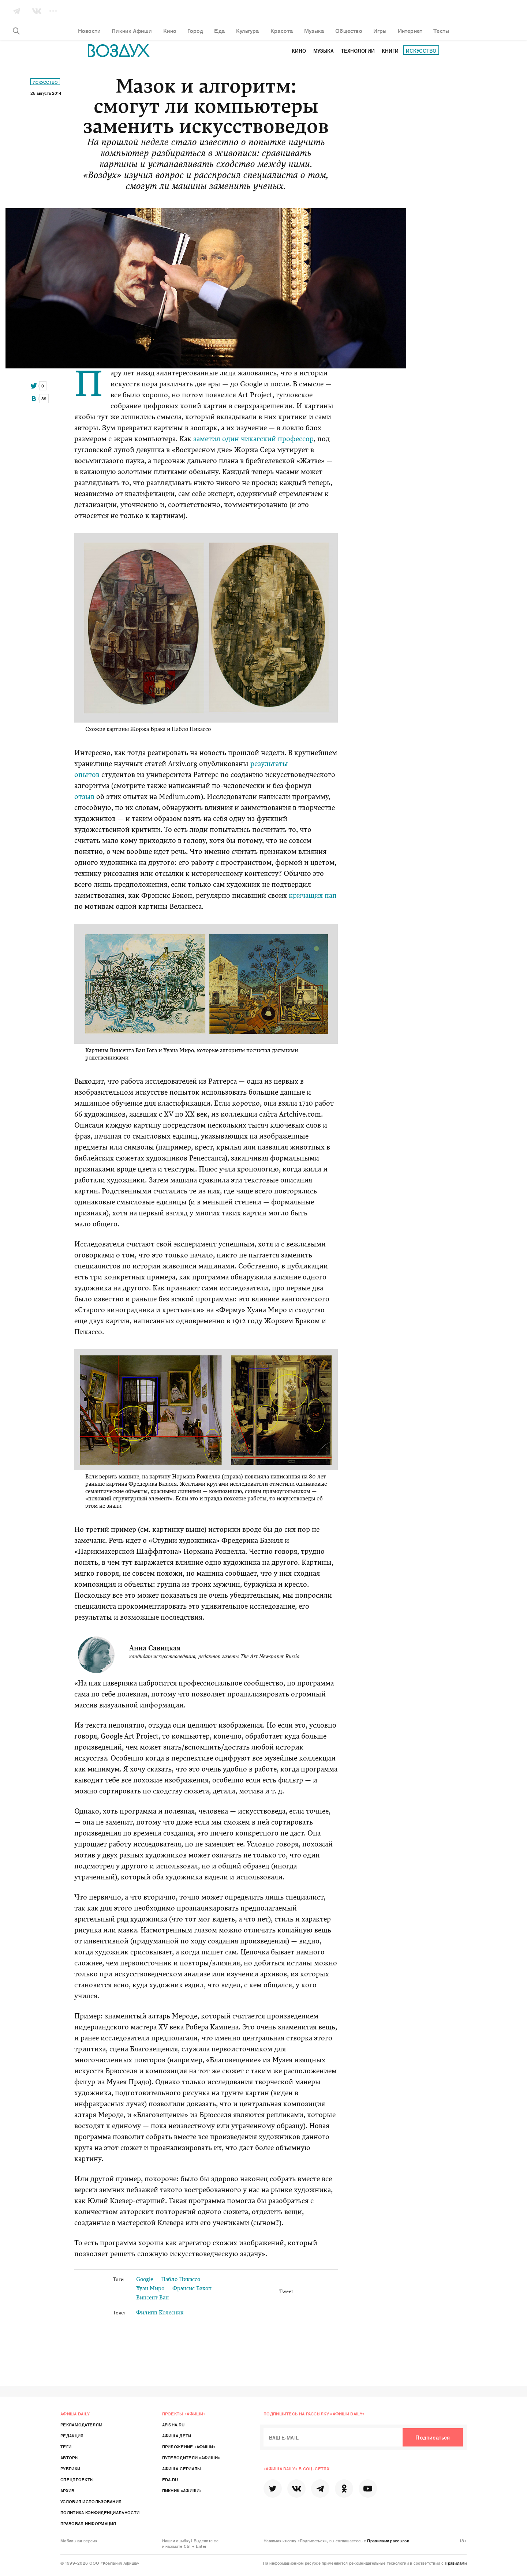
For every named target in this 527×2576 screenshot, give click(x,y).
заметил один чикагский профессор (253, 439)
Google (144, 2280)
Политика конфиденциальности (99, 2512)
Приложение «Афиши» (189, 2446)
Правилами (456, 2562)
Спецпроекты (77, 2479)
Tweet (286, 2292)
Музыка (323, 51)
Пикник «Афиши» (182, 2490)
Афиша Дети (176, 2435)
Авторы (69, 2457)
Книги (390, 51)
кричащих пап (313, 896)
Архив (67, 2490)
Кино (299, 51)
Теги (65, 2446)
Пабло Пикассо (180, 2280)
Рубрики (70, 2468)
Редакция (71, 2435)
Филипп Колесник (159, 2313)
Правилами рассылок (388, 2540)
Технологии (358, 51)
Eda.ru (170, 2479)
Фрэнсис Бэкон (192, 2289)
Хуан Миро (150, 2289)
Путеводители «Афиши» (191, 2457)
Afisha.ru (173, 2424)
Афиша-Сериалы (181, 2468)
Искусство (421, 51)
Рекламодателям (81, 2424)
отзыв (84, 797)
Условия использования (91, 2501)
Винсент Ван (152, 2298)
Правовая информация (88, 2523)
